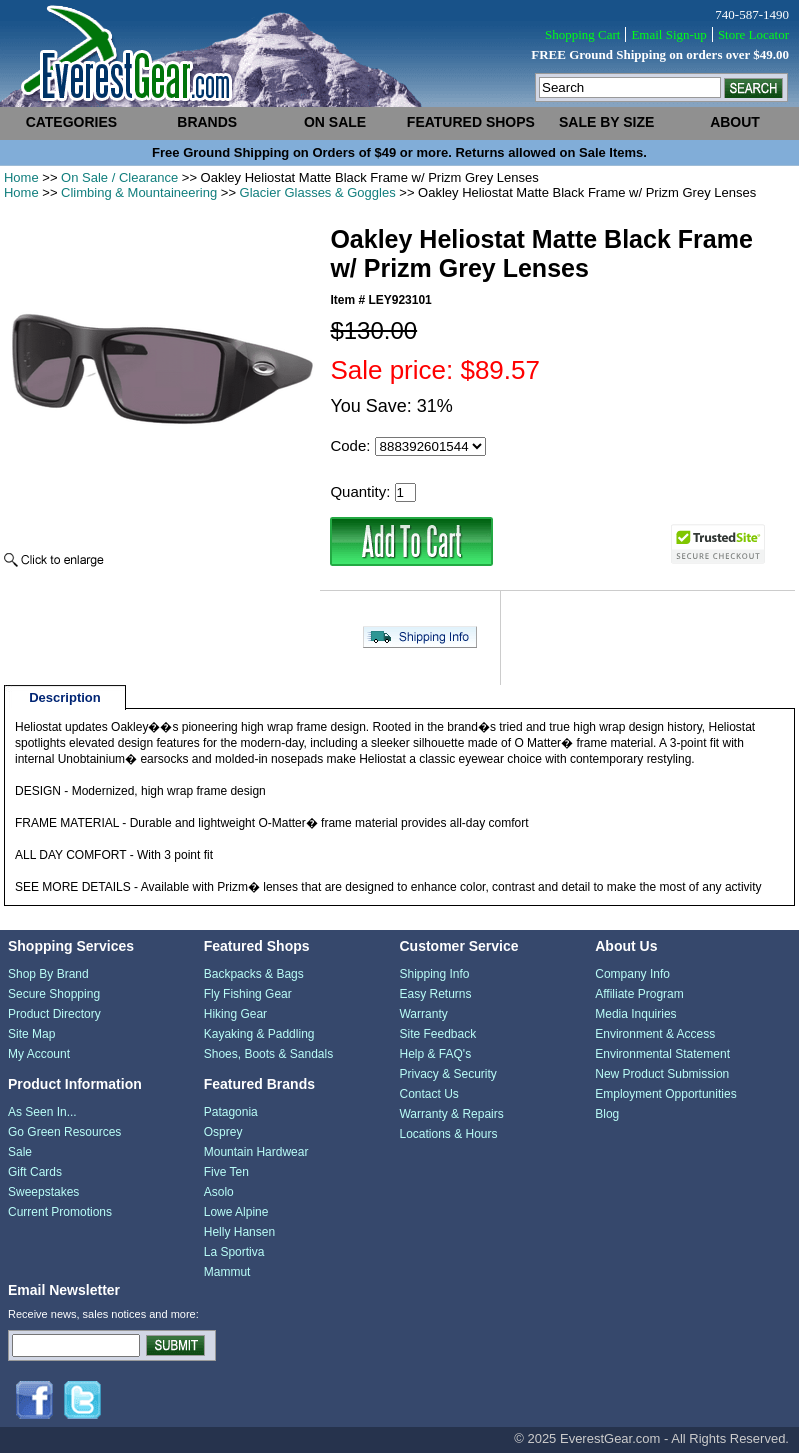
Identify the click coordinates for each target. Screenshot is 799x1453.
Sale (20, 1152)
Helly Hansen (239, 1232)
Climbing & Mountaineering (139, 192)
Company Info (632, 974)
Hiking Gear (235, 1014)
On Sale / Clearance (119, 177)
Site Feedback (437, 1034)
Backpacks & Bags (254, 974)
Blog (607, 1114)
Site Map (31, 1034)
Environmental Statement (662, 1054)
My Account (39, 1054)
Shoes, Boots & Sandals (268, 1054)
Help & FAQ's (435, 1054)
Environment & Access (655, 1034)
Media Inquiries (635, 1014)
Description (65, 697)
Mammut (227, 1272)
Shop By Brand (48, 974)
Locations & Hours (448, 1134)
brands (207, 122)
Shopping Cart (582, 34)
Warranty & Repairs (451, 1114)
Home (21, 177)
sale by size (606, 122)
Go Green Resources (64, 1132)
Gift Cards (35, 1172)
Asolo (219, 1192)
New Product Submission (662, 1074)
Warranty (423, 1014)
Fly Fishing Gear (248, 994)
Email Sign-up (668, 34)
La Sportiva (234, 1252)
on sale (335, 122)
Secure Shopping (54, 994)
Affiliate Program (639, 994)
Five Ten (226, 1172)
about (735, 122)
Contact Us (428, 1094)
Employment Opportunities (665, 1094)
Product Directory (54, 1014)
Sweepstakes (43, 1192)
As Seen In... (42, 1112)
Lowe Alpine (236, 1212)
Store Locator (753, 34)
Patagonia (231, 1112)
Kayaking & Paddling (259, 1034)
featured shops (471, 122)
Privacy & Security (447, 1074)
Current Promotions (60, 1212)
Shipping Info (434, 974)
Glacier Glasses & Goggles (318, 192)
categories (72, 122)
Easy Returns (435, 994)
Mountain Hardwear (256, 1152)
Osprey (223, 1132)
